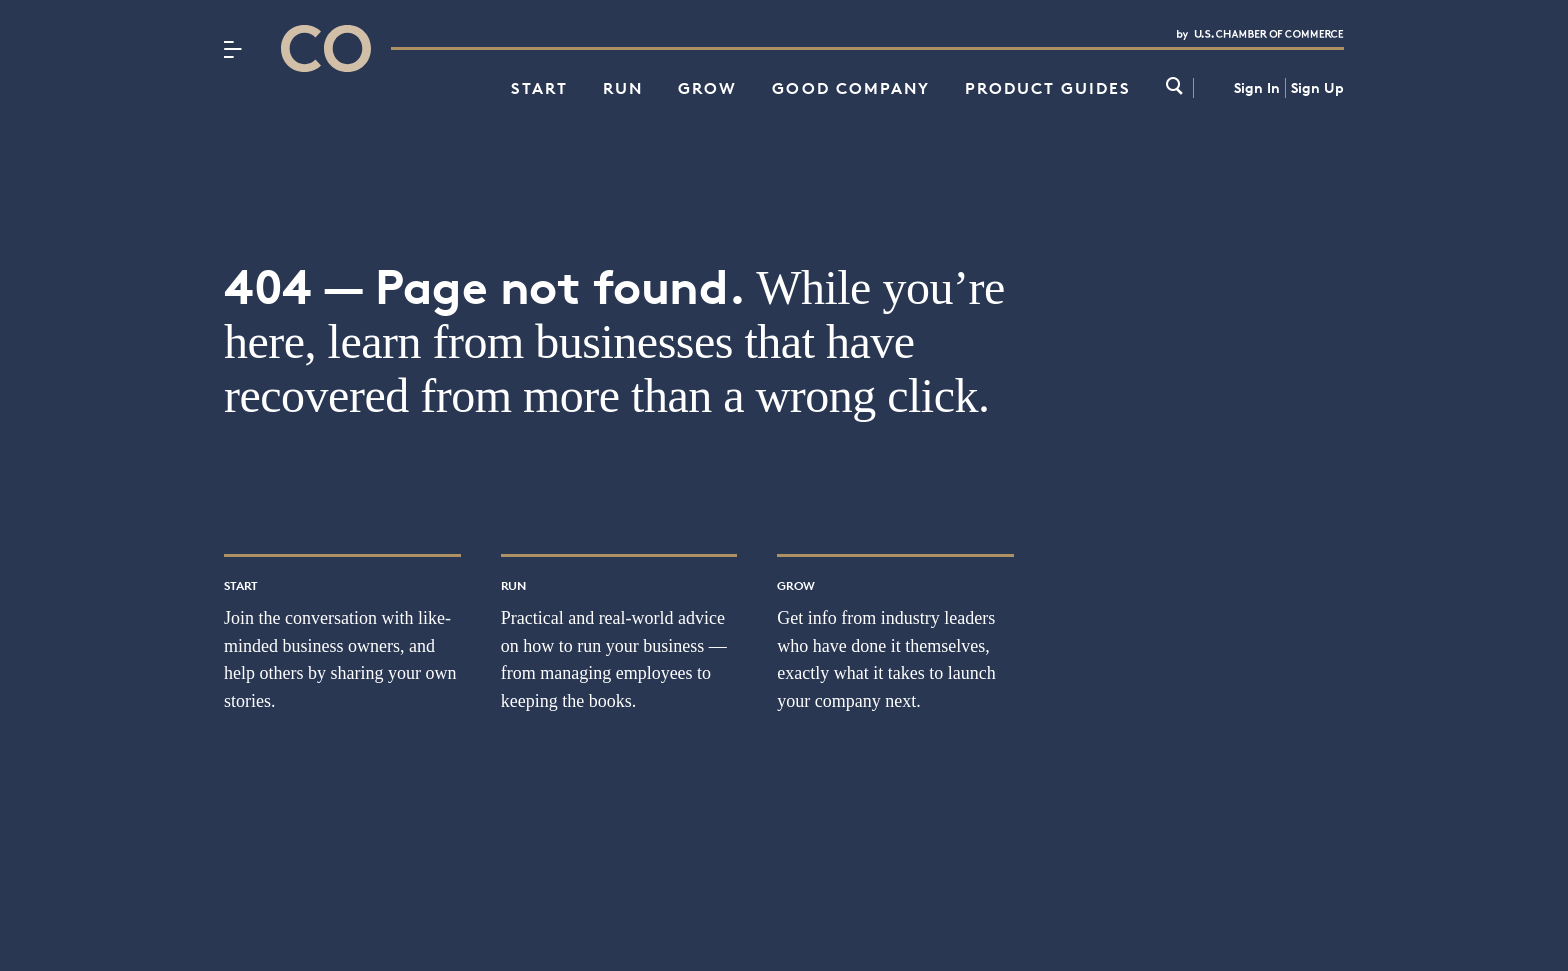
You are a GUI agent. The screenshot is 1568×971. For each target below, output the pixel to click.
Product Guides (1048, 88)
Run (623, 88)
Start (539, 88)
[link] (1174, 87)
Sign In (1257, 87)
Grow (707, 88)
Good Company (851, 88)
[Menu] (232, 49)
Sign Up (1317, 87)
